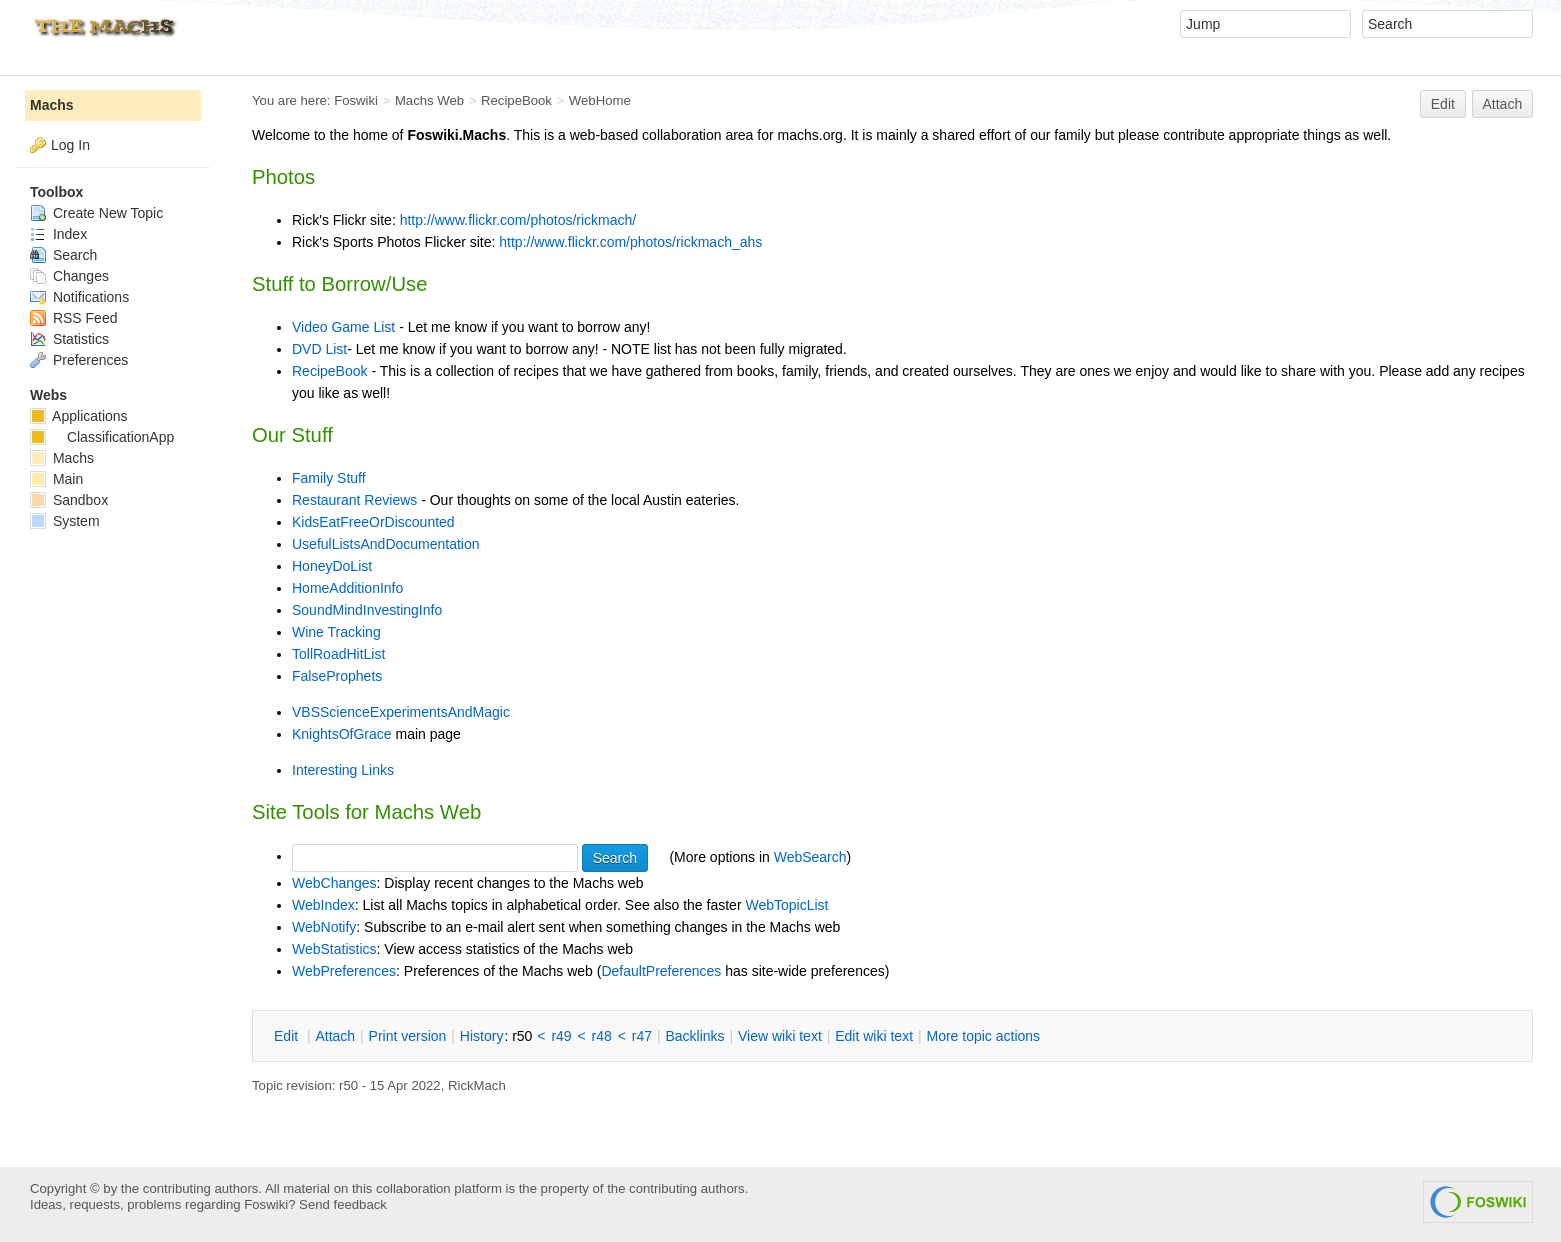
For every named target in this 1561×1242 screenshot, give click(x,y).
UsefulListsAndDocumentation (386, 544)
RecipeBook (516, 100)
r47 (642, 1036)
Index (58, 234)
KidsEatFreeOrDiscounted (373, 522)
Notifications (79, 297)
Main (56, 479)
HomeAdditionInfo (347, 588)
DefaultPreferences (661, 971)
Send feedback (343, 1204)
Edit (1443, 104)
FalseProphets (337, 676)
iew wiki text (780, 1036)
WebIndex (323, 905)
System (65, 521)
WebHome (600, 100)
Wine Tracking (336, 632)
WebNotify (324, 927)
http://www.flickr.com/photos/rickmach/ (518, 220)
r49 (561, 1036)
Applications (79, 416)
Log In (70, 145)
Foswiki (356, 100)
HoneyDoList (332, 566)
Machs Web (429, 100)
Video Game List (343, 327)
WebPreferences (344, 971)
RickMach (477, 1085)
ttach (335, 1036)
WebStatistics (334, 949)
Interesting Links (343, 770)
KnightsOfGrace (342, 734)
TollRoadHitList (338, 654)
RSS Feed (73, 318)
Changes (69, 276)
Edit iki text (874, 1036)
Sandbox (69, 500)
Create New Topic (96, 213)
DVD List (319, 349)
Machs (52, 105)
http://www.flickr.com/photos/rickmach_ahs (630, 242)
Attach (1503, 104)
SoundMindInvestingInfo (367, 610)
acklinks (694, 1036)
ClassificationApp (102, 437)
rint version (408, 1036)
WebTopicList (786, 905)
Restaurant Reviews (354, 500)
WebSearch (810, 856)
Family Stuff (329, 478)
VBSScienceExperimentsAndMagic (401, 712)
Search (63, 255)
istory (482, 1036)
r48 (602, 1036)
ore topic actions (983, 1036)
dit (288, 1036)
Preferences (79, 360)
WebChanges (334, 883)
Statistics (69, 339)
